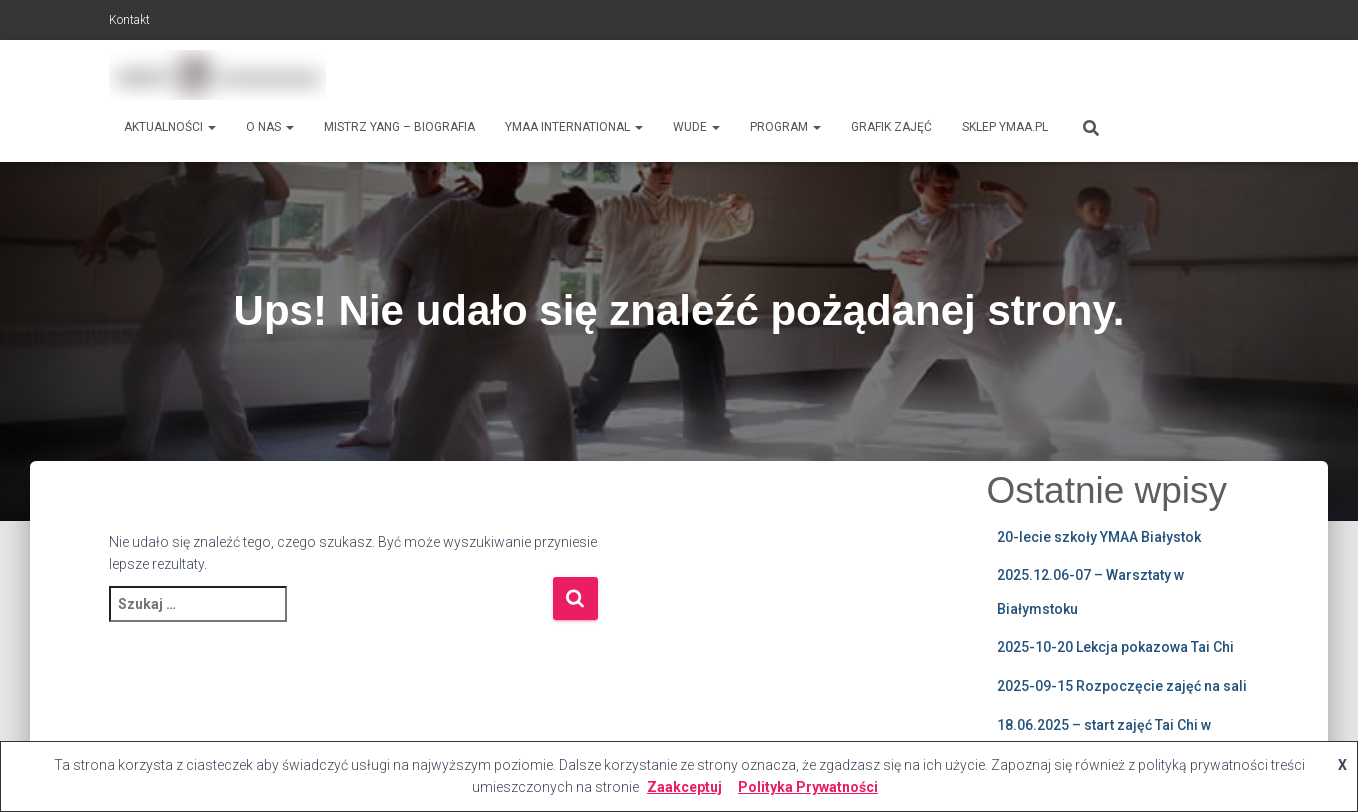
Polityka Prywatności (808, 787)
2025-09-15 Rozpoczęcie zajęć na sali (1122, 686)
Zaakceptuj (684, 787)
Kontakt (129, 20)
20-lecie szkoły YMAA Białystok (1099, 537)
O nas (270, 127)
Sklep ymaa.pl (1005, 127)
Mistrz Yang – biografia (399, 127)
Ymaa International (574, 127)
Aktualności (170, 127)
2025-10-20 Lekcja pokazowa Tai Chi (1115, 647)
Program (785, 127)
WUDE (696, 127)
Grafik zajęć (891, 127)
